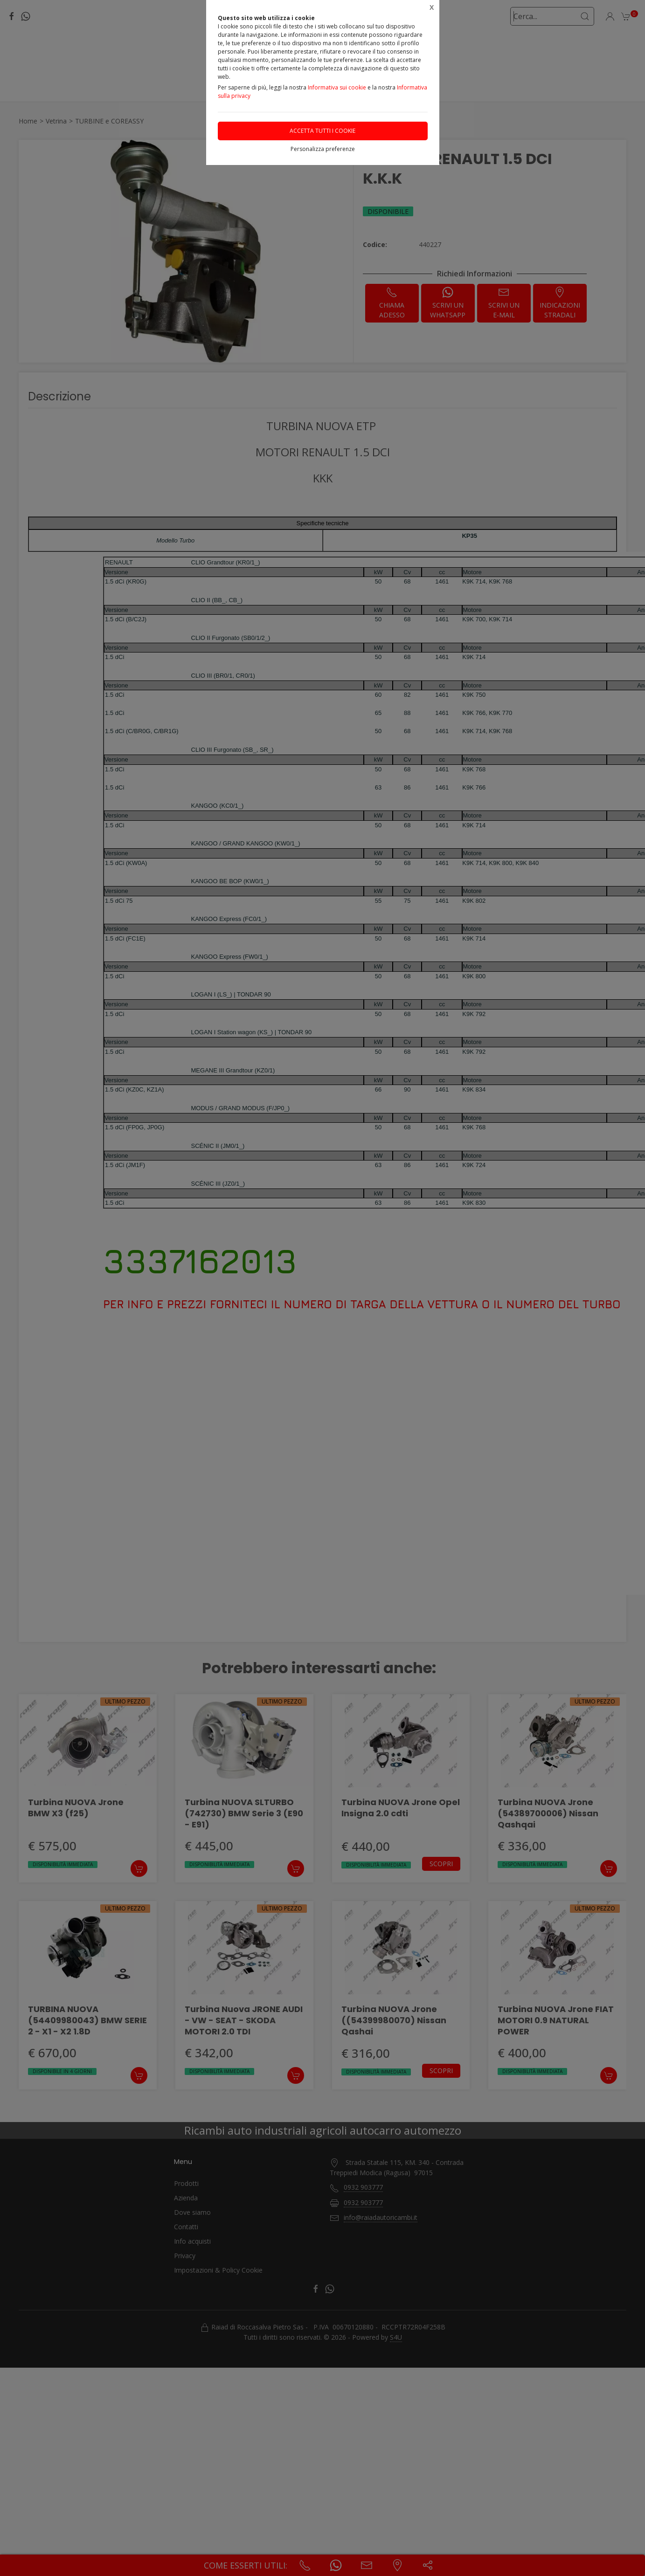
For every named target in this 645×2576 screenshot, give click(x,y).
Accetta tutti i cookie (322, 131)
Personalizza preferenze (323, 149)
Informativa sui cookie (337, 87)
